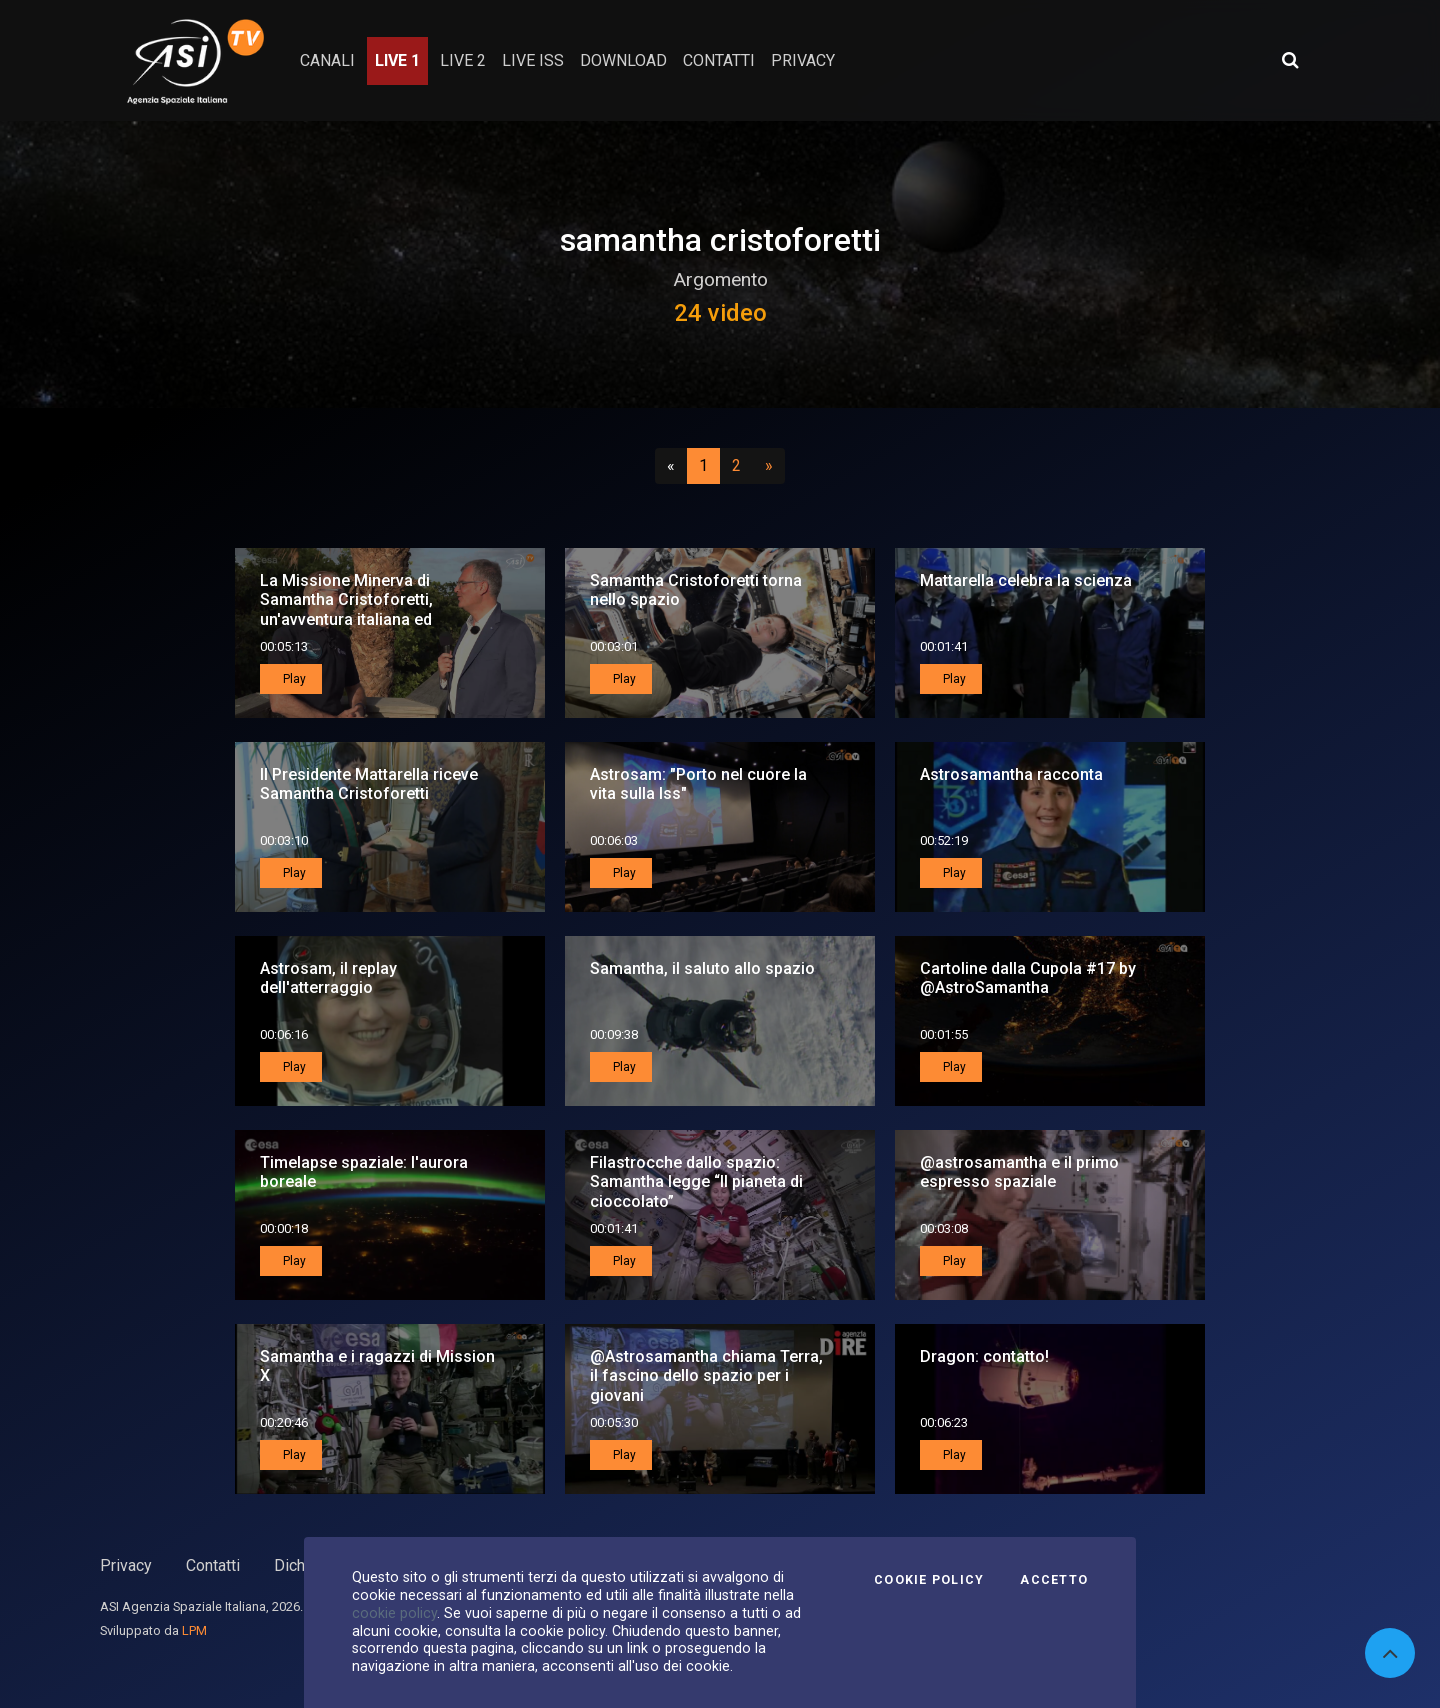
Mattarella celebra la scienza (1026, 580)
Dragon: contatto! (984, 1356)
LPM (194, 1630)
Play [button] (293, 679)
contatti (719, 60)
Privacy (126, 1565)
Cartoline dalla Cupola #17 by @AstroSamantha (1028, 978)
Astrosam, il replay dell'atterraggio (328, 978)
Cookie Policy (929, 1580)
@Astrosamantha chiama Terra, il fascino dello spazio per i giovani (706, 1375)
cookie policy (394, 1613)
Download (623, 60)
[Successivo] (769, 466)
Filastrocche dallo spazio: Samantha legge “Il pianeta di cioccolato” (696, 1181)
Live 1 (397, 60)
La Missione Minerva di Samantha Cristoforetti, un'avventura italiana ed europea (346, 609)
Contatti (213, 1565)
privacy (803, 60)
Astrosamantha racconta (1011, 774)
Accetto (1054, 1580)
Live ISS (533, 60)
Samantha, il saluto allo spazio (702, 968)
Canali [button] (327, 60)
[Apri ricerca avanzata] (1290, 60)
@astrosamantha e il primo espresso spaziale (1019, 1172)
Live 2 (463, 60)
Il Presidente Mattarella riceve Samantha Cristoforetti (369, 784)
